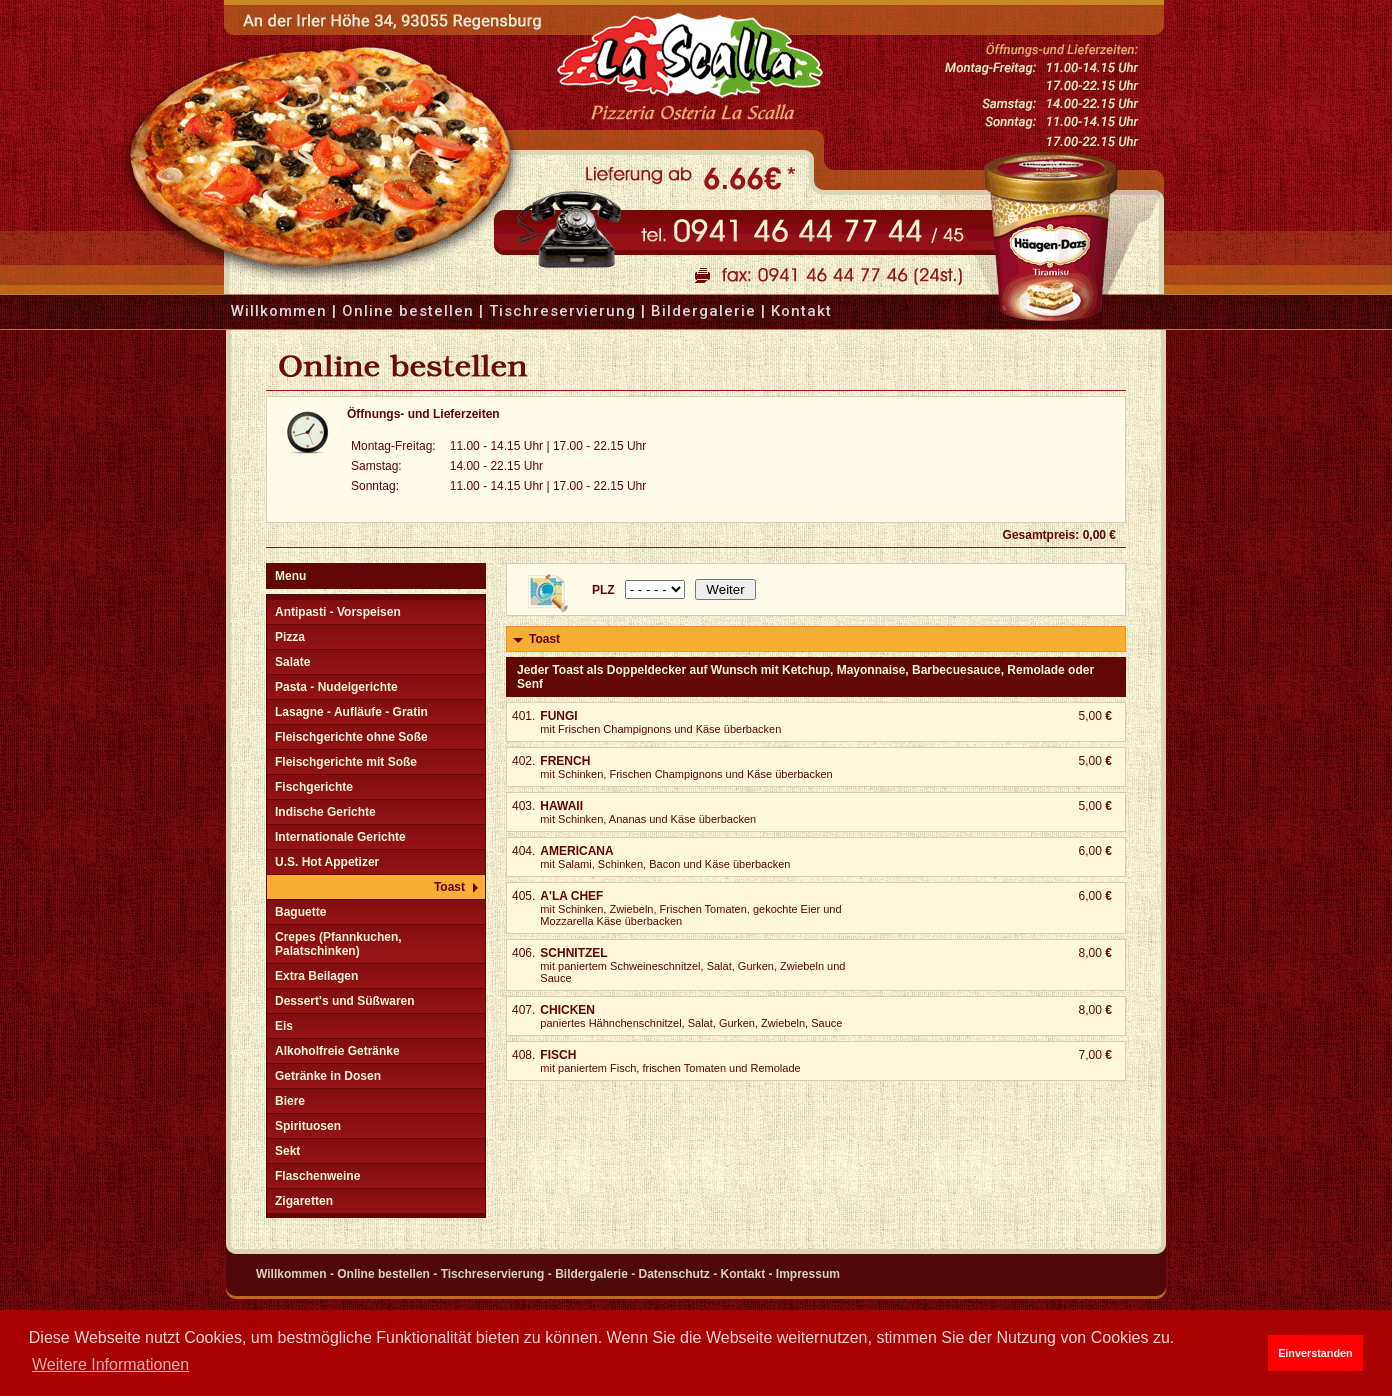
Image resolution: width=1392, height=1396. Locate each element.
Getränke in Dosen (328, 1076)
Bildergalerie (703, 311)
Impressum (808, 1274)
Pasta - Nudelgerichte (336, 687)
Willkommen (279, 311)
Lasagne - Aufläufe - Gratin (351, 712)
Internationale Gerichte (340, 837)
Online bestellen (408, 311)
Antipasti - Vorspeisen (338, 612)
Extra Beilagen (316, 976)
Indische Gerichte (325, 812)
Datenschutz (674, 1274)
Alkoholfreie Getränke (337, 1051)
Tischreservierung (562, 311)
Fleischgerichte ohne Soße (351, 737)
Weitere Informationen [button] (110, 1364)
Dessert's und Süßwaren (345, 1001)
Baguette (300, 912)
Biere (290, 1101)
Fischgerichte (314, 787)
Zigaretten (304, 1201)
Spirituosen (308, 1126)
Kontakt (801, 311)
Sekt (287, 1151)
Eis (284, 1026)
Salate (292, 662)
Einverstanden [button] (1315, 1353)
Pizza (290, 637)
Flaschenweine (317, 1176)
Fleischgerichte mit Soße (346, 762)
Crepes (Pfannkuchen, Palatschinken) (338, 944)
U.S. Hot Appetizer (327, 862)
